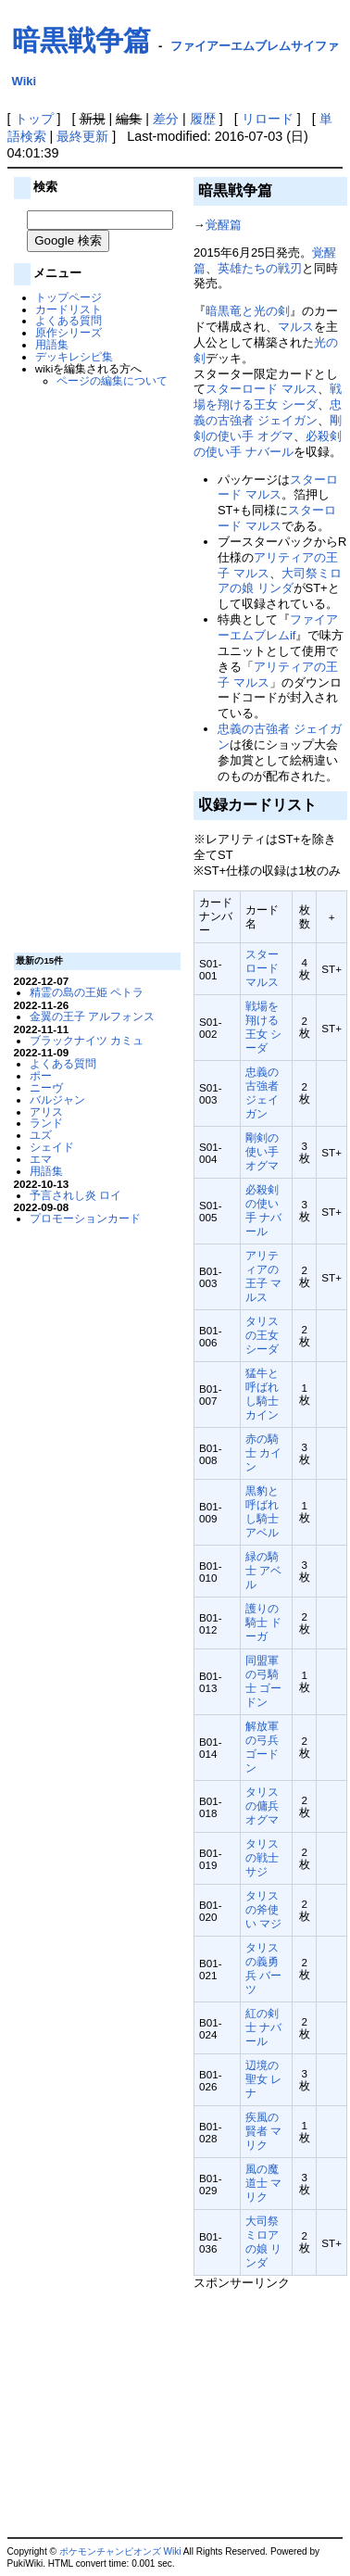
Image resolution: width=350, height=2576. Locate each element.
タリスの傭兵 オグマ (262, 1805)
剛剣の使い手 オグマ (268, 428)
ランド (46, 1123)
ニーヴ (46, 1087)
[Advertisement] (94, 668)
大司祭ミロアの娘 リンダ (280, 581)
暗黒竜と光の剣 (248, 311)
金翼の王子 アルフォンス (92, 1016)
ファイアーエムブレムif (278, 627)
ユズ (41, 1135)
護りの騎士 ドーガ (263, 1622)
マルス (296, 327)
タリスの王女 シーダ (262, 1335)
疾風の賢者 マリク (263, 2131)
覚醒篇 (224, 225)
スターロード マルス (262, 389)
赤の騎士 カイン (263, 1452)
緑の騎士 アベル (263, 1570)
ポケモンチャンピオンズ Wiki (120, 2551)
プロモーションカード (85, 1218)
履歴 (203, 118)
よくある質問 (68, 320)
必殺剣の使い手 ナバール (268, 444)
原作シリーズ (68, 332)
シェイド (52, 1147)
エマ (41, 1159)
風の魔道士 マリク (263, 2183)
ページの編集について (112, 380)
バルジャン (57, 1099)
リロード (268, 118)
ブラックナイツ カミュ (87, 1040)
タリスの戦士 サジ (262, 1857)
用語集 (52, 344)
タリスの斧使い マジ (263, 1909)
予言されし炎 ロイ (75, 1195)
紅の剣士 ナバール (263, 2027)
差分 (166, 118)
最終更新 (82, 136)
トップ (34, 118)
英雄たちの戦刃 (260, 268)
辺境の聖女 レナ (263, 2079)
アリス (46, 1111)
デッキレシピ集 (74, 356)
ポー (41, 1075)
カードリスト (68, 309)
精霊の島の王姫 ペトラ (87, 992)
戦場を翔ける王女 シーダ (268, 396)
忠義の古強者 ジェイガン (268, 412)
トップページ (68, 297)
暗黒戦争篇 (81, 40)
